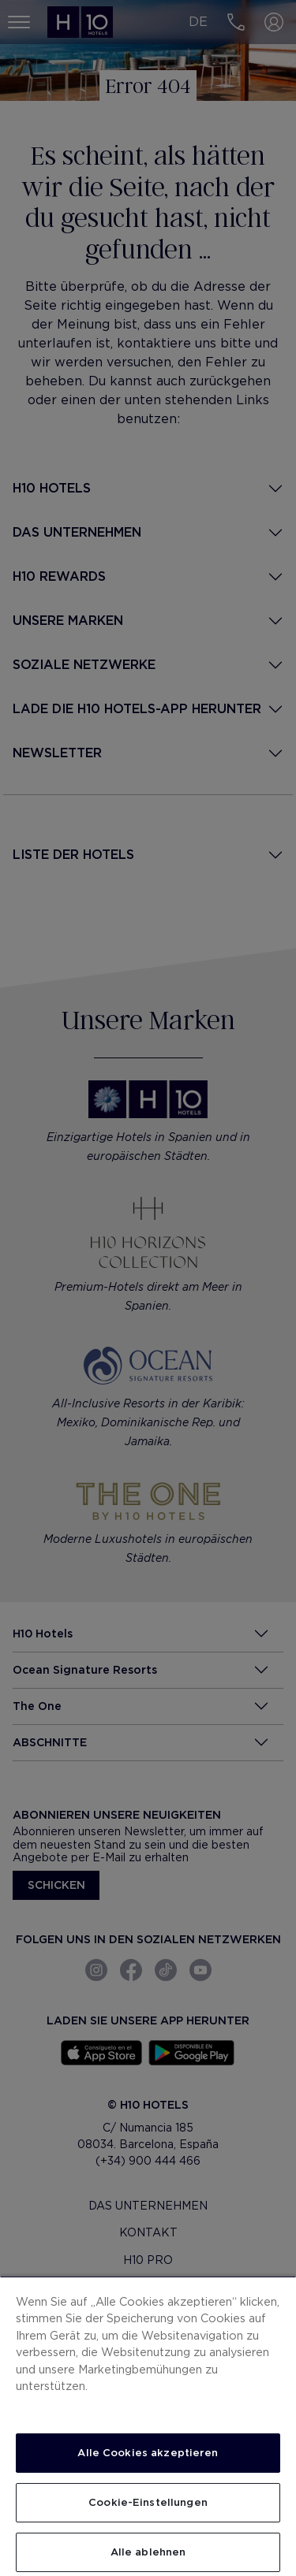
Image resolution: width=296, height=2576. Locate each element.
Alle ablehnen (148, 2552)
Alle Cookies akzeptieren (147, 2453)
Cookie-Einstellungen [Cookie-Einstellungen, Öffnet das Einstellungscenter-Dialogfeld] (148, 2502)
